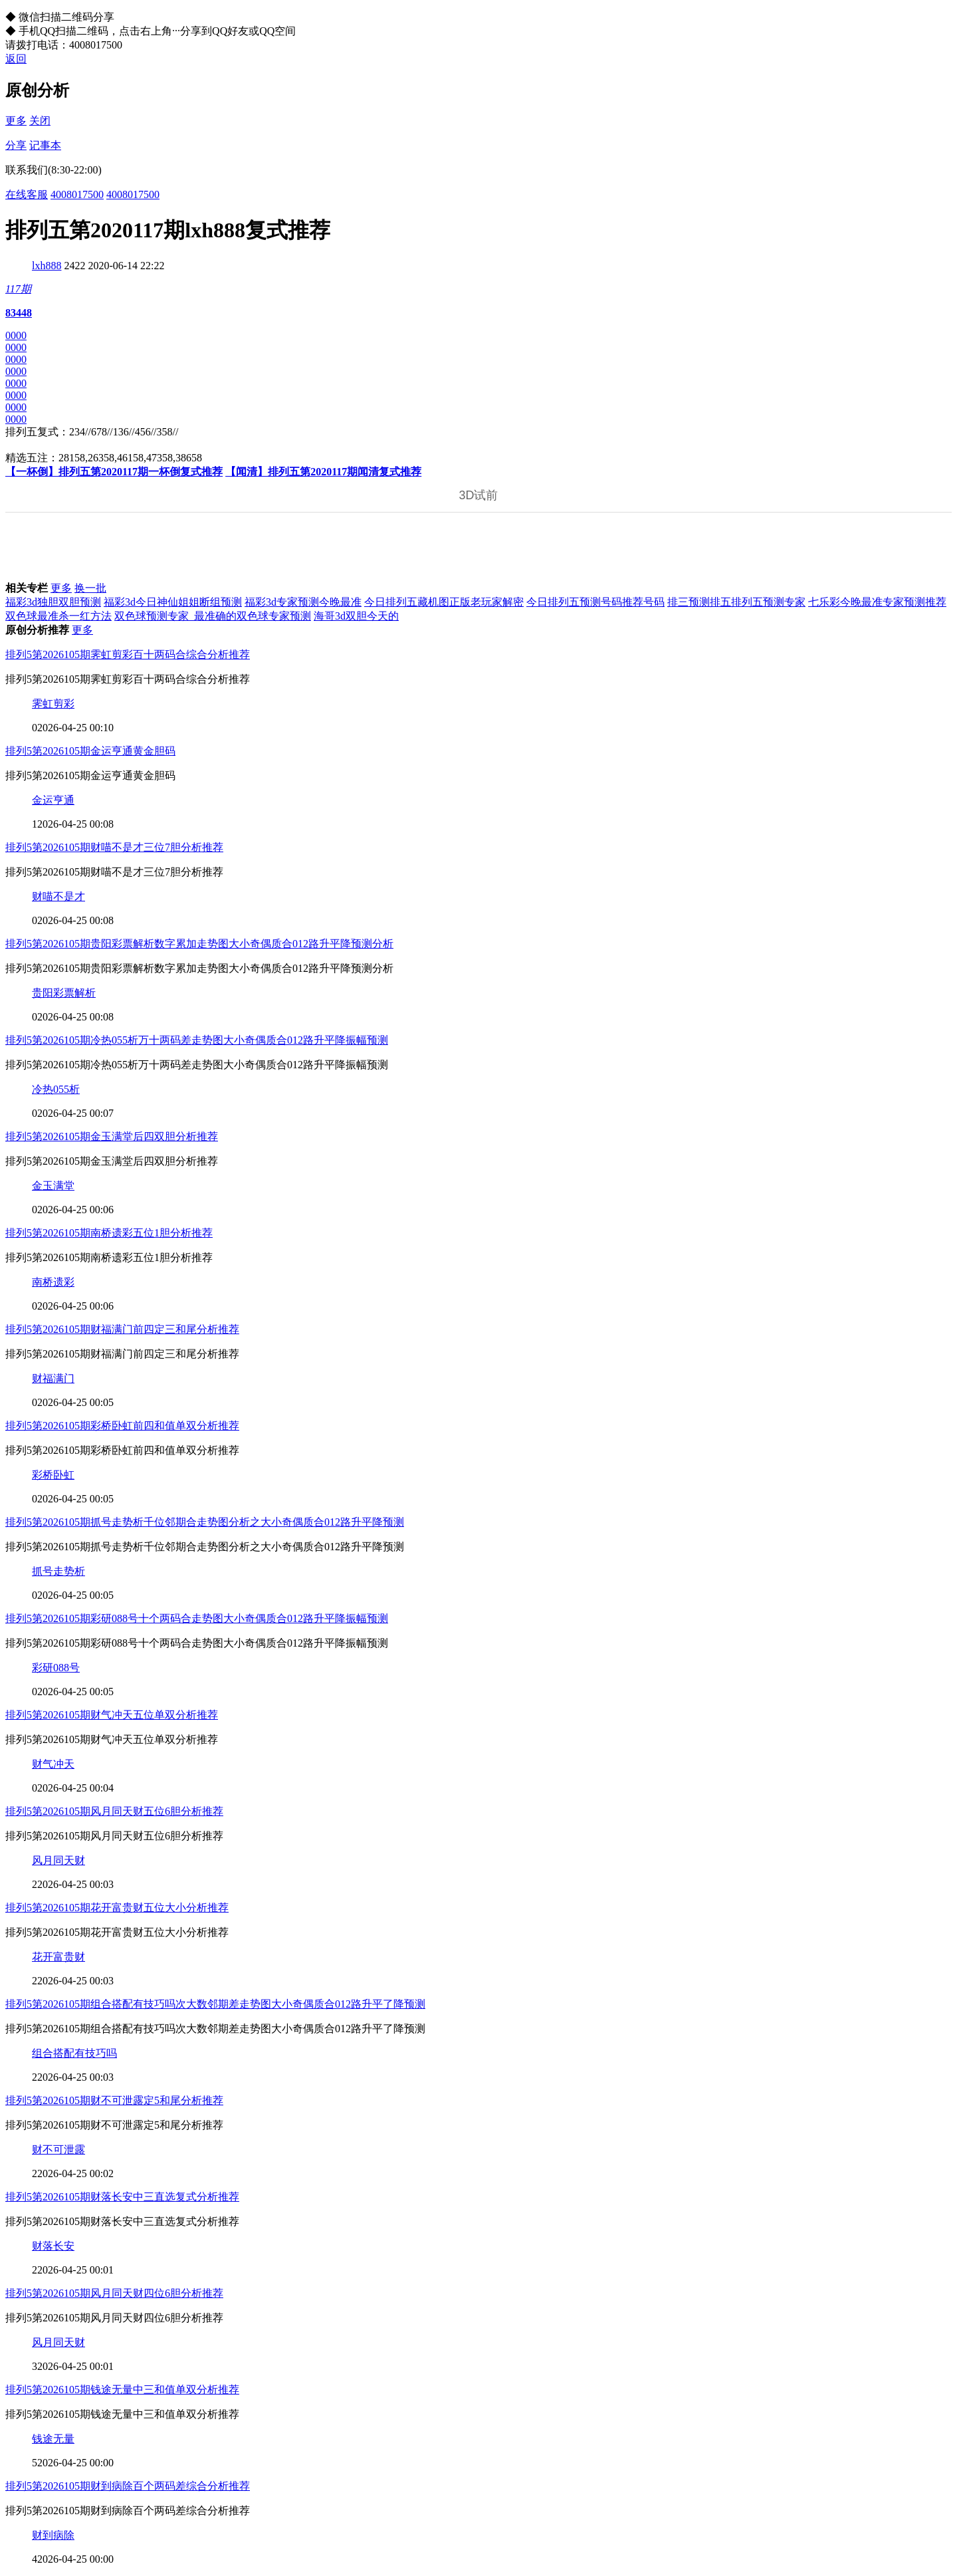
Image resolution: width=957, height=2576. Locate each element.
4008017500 (77, 194)
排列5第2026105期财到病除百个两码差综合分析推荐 (127, 2486)
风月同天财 (58, 1860)
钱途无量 (53, 2438)
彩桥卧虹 (53, 1474)
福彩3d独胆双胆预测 (53, 602)
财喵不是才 (58, 896)
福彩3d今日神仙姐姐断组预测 (173, 602)
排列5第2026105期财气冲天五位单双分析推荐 (111, 1714)
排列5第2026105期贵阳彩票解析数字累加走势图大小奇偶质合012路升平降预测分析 (199, 943)
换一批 (90, 588)
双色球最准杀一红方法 (58, 616)
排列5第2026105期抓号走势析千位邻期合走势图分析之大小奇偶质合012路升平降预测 (204, 1522)
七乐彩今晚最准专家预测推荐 (877, 602)
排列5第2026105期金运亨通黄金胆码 (90, 751)
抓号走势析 (58, 1571)
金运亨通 (53, 800)
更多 (16, 120)
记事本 (45, 145)
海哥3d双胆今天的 (356, 616)
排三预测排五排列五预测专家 (736, 602)
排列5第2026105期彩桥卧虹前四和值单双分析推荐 (122, 1425)
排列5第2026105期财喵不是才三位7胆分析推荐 (114, 847)
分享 (16, 145)
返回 (16, 58)
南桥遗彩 (53, 1282)
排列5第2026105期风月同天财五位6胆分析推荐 (114, 1811)
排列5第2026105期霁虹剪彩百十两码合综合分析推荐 (127, 654)
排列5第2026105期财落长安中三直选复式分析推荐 (122, 2196)
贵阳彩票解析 (64, 992)
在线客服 (26, 194)
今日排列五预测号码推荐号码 (595, 602)
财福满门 (53, 1378)
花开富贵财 (58, 1956)
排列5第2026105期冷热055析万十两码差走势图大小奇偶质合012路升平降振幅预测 (196, 1040)
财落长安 (53, 2246)
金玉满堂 (53, 1185)
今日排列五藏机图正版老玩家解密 (444, 602)
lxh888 (46, 265)
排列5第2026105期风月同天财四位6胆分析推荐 (114, 2293)
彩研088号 (56, 1667)
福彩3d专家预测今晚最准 (303, 602)
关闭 (40, 120)
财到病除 (53, 2535)
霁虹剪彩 (53, 703)
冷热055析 (56, 1089)
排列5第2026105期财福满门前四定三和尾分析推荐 (122, 1329)
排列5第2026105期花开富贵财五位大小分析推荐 (117, 1907)
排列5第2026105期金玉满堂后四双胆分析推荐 (111, 1136)
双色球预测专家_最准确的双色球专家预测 (212, 616)
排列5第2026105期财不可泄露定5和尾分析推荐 (114, 2100)
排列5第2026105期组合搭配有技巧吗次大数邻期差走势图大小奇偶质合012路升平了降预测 (215, 2004)
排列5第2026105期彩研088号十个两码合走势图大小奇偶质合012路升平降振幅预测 (196, 1618)
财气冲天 (53, 1764)
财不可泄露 (58, 2149)
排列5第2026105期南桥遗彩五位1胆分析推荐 (109, 1232)
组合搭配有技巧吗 (74, 2053)
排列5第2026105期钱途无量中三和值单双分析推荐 (122, 2389)
